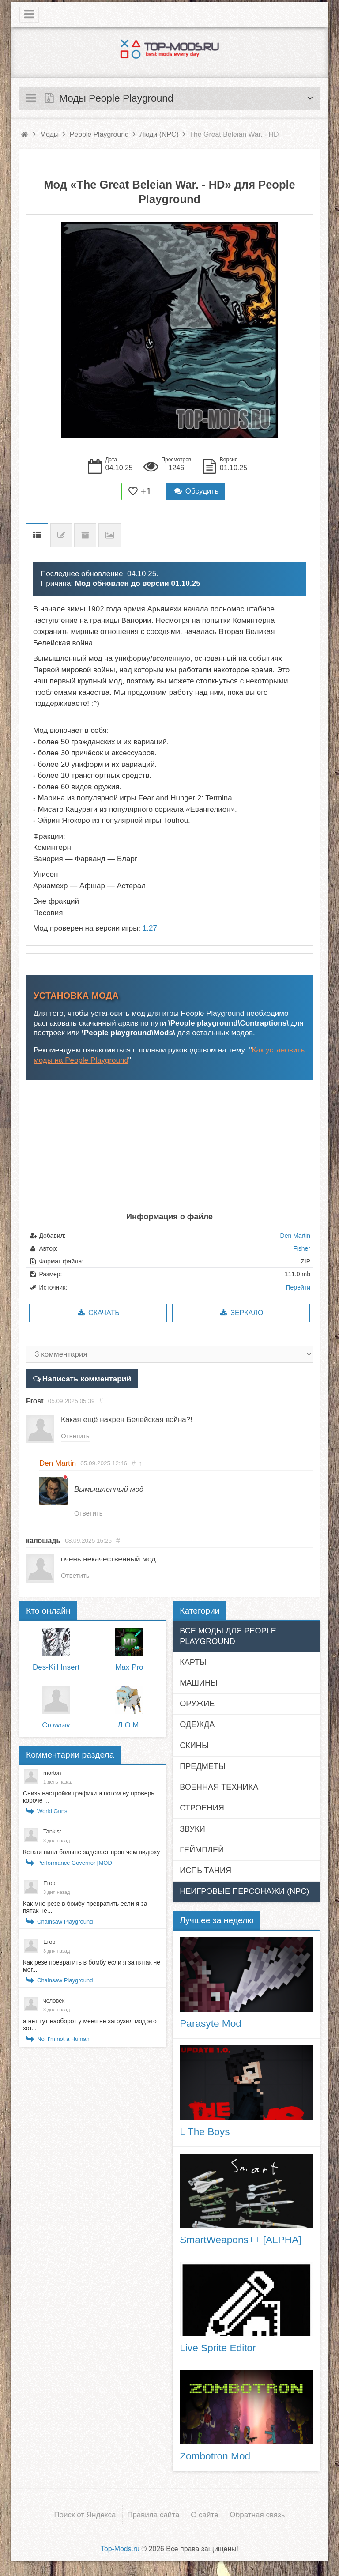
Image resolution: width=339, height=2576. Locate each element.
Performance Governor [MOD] (75, 1864)
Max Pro (129, 1669)
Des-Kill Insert (56, 1669)
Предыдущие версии (85, 535)
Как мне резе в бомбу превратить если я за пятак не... (85, 1909)
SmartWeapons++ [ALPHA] (240, 2241)
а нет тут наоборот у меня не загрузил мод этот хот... (91, 2026)
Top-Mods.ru (120, 2550)
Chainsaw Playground (65, 1923)
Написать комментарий (85, 1378)
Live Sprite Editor (218, 2349)
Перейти (298, 1287)
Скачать (97, 1312)
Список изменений (61, 535)
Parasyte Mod (210, 2025)
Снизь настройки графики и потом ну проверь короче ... (88, 1799)
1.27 (150, 928)
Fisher (301, 1248)
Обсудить (195, 491)
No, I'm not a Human (63, 2040)
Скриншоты (109, 535)
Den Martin (295, 1235)
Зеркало (240, 1312)
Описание (37, 535)
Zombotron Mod (215, 2458)
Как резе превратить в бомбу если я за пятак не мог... (91, 1968)
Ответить (76, 1436)
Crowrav (56, 1727)
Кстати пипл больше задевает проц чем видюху (91, 1853)
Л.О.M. (129, 1727)
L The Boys (205, 2133)
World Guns (52, 1813)
